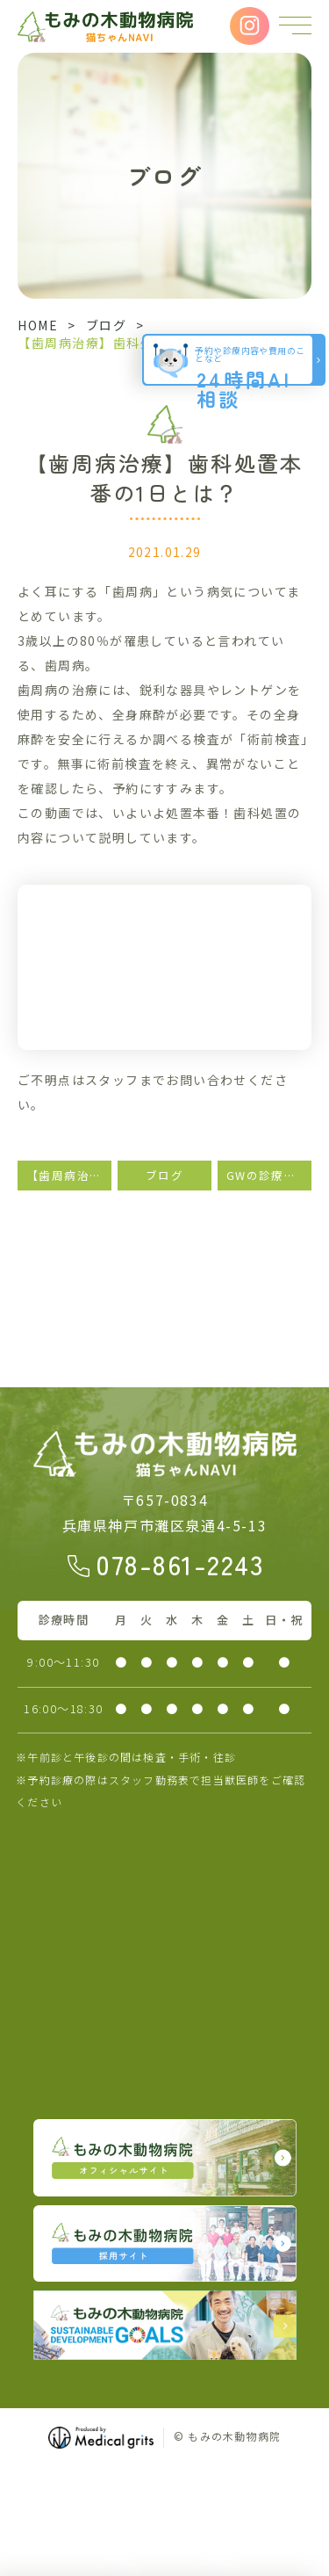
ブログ (106, 325)
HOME (38, 325)
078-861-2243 (180, 1564)
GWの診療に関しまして (268, 1175)
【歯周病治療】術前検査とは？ (68, 1175)
